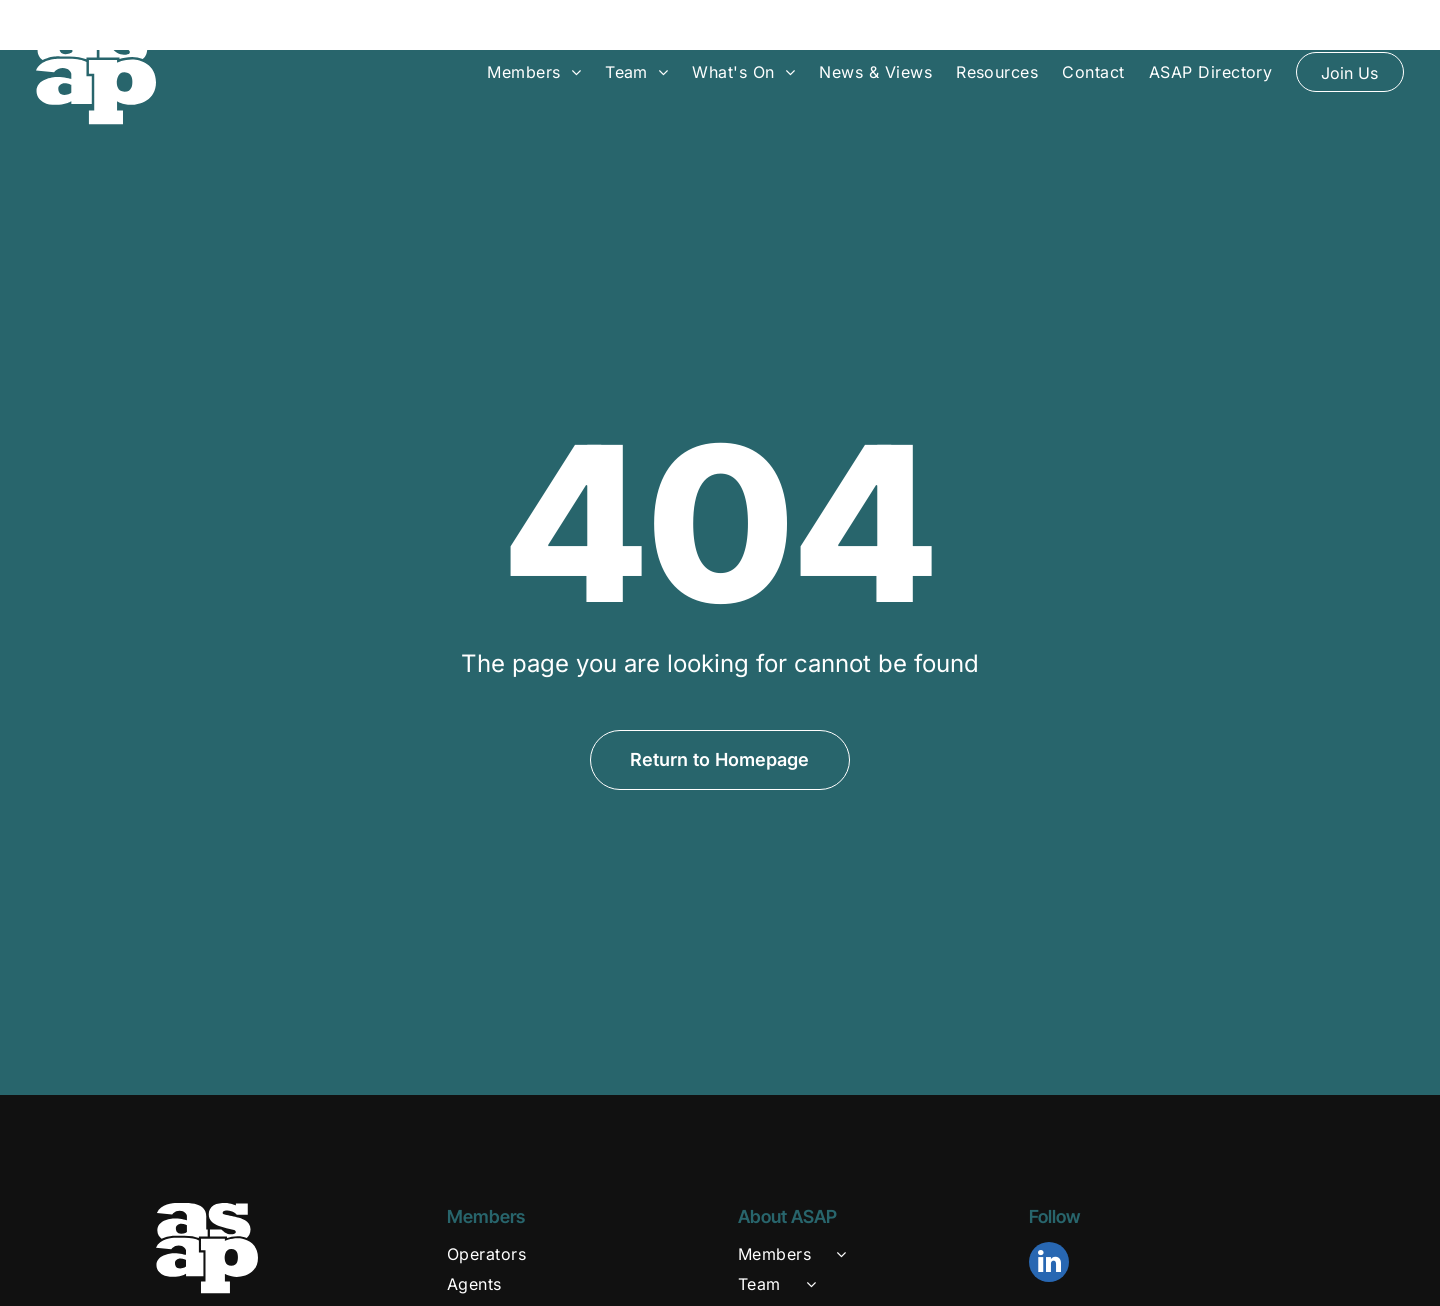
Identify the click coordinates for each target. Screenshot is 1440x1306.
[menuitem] (534, 71)
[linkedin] (1049, 1214)
